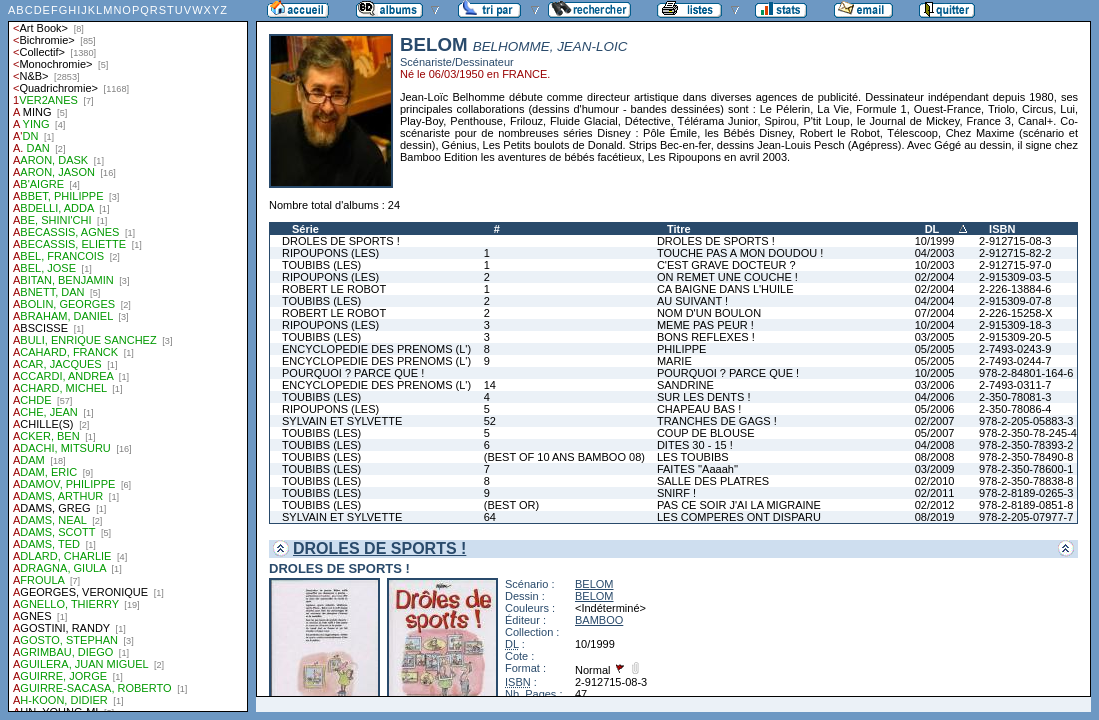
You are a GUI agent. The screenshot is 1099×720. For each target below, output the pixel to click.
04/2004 (935, 301)
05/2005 (935, 349)
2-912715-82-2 (1015, 253)
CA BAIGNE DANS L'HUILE (725, 289)
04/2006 (935, 397)
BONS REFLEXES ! (706, 337)
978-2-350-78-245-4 (1028, 433)
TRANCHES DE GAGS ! (717, 421)
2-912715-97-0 (1015, 265)
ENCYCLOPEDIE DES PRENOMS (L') (376, 349)
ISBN (1002, 229)
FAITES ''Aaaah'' (697, 469)
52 (490, 421)
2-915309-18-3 (1015, 325)
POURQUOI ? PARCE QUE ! (353, 373)
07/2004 (935, 313)
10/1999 (935, 241)
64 (490, 517)
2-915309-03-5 (1015, 277)
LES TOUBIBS (693, 457)
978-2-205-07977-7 (1026, 517)
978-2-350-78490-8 (1026, 457)
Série (305, 229)
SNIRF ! (676, 493)
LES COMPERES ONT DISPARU (739, 517)
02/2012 (935, 505)
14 (490, 385)
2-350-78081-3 (1015, 397)
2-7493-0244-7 (1015, 361)
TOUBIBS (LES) (321, 265)
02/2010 (935, 481)
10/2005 (935, 373)
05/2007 (935, 433)
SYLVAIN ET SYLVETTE (342, 421)
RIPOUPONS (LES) (330, 253)
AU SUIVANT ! (692, 301)
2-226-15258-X (1015, 313)
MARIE (674, 361)
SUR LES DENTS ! (704, 397)
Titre (679, 229)
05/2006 (935, 409)
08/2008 (935, 457)
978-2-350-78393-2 (1026, 445)
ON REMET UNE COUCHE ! (727, 277)
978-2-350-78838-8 (1026, 481)
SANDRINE (685, 385)
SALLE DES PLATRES (713, 481)
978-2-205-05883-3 (1026, 421)
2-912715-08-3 (1015, 241)
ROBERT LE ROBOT (334, 289)
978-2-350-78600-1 (1026, 469)
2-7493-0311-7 (1015, 385)
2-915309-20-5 (1015, 337)
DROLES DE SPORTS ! (341, 241)
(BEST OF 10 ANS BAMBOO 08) (564, 457)
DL (932, 229)
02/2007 (935, 421)
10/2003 (935, 265)
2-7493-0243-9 (1015, 349)
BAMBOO (599, 620)
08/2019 (935, 517)
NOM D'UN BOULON (709, 313)
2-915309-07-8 (1015, 301)
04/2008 (935, 445)
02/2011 (935, 493)
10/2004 (935, 325)
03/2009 (935, 469)
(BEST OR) (511, 505)
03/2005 (935, 337)
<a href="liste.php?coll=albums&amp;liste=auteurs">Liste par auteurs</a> (128, 356)
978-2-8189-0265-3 (1026, 493)
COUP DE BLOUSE (706, 433)
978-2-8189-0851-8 (1026, 505)
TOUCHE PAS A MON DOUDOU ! (740, 253)
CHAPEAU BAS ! (699, 409)
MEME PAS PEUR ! (705, 325)
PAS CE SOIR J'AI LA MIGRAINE (739, 505)
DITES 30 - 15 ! (695, 445)
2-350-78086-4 (1015, 409)
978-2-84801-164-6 (1026, 373)
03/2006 (935, 385)
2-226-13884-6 (1015, 289)
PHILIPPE (682, 349)
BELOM (594, 584)
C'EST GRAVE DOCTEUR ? (726, 265)
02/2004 (935, 277)
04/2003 (935, 253)
